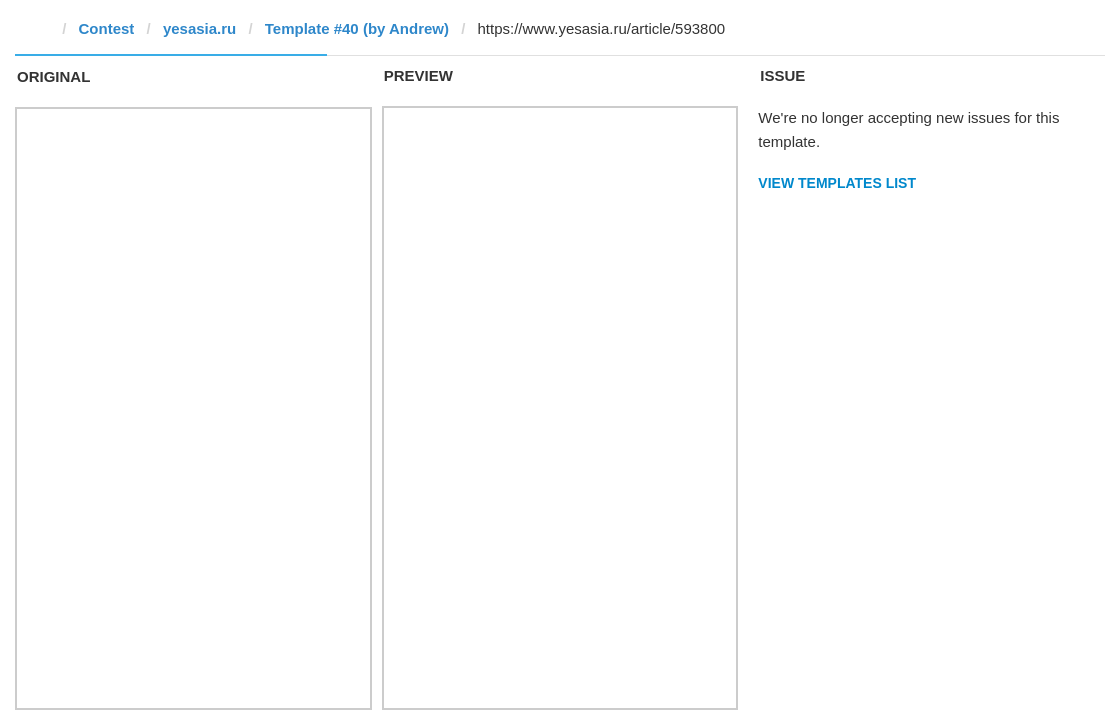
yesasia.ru (199, 28)
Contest (107, 28)
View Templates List (837, 183)
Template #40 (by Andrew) (357, 28)
